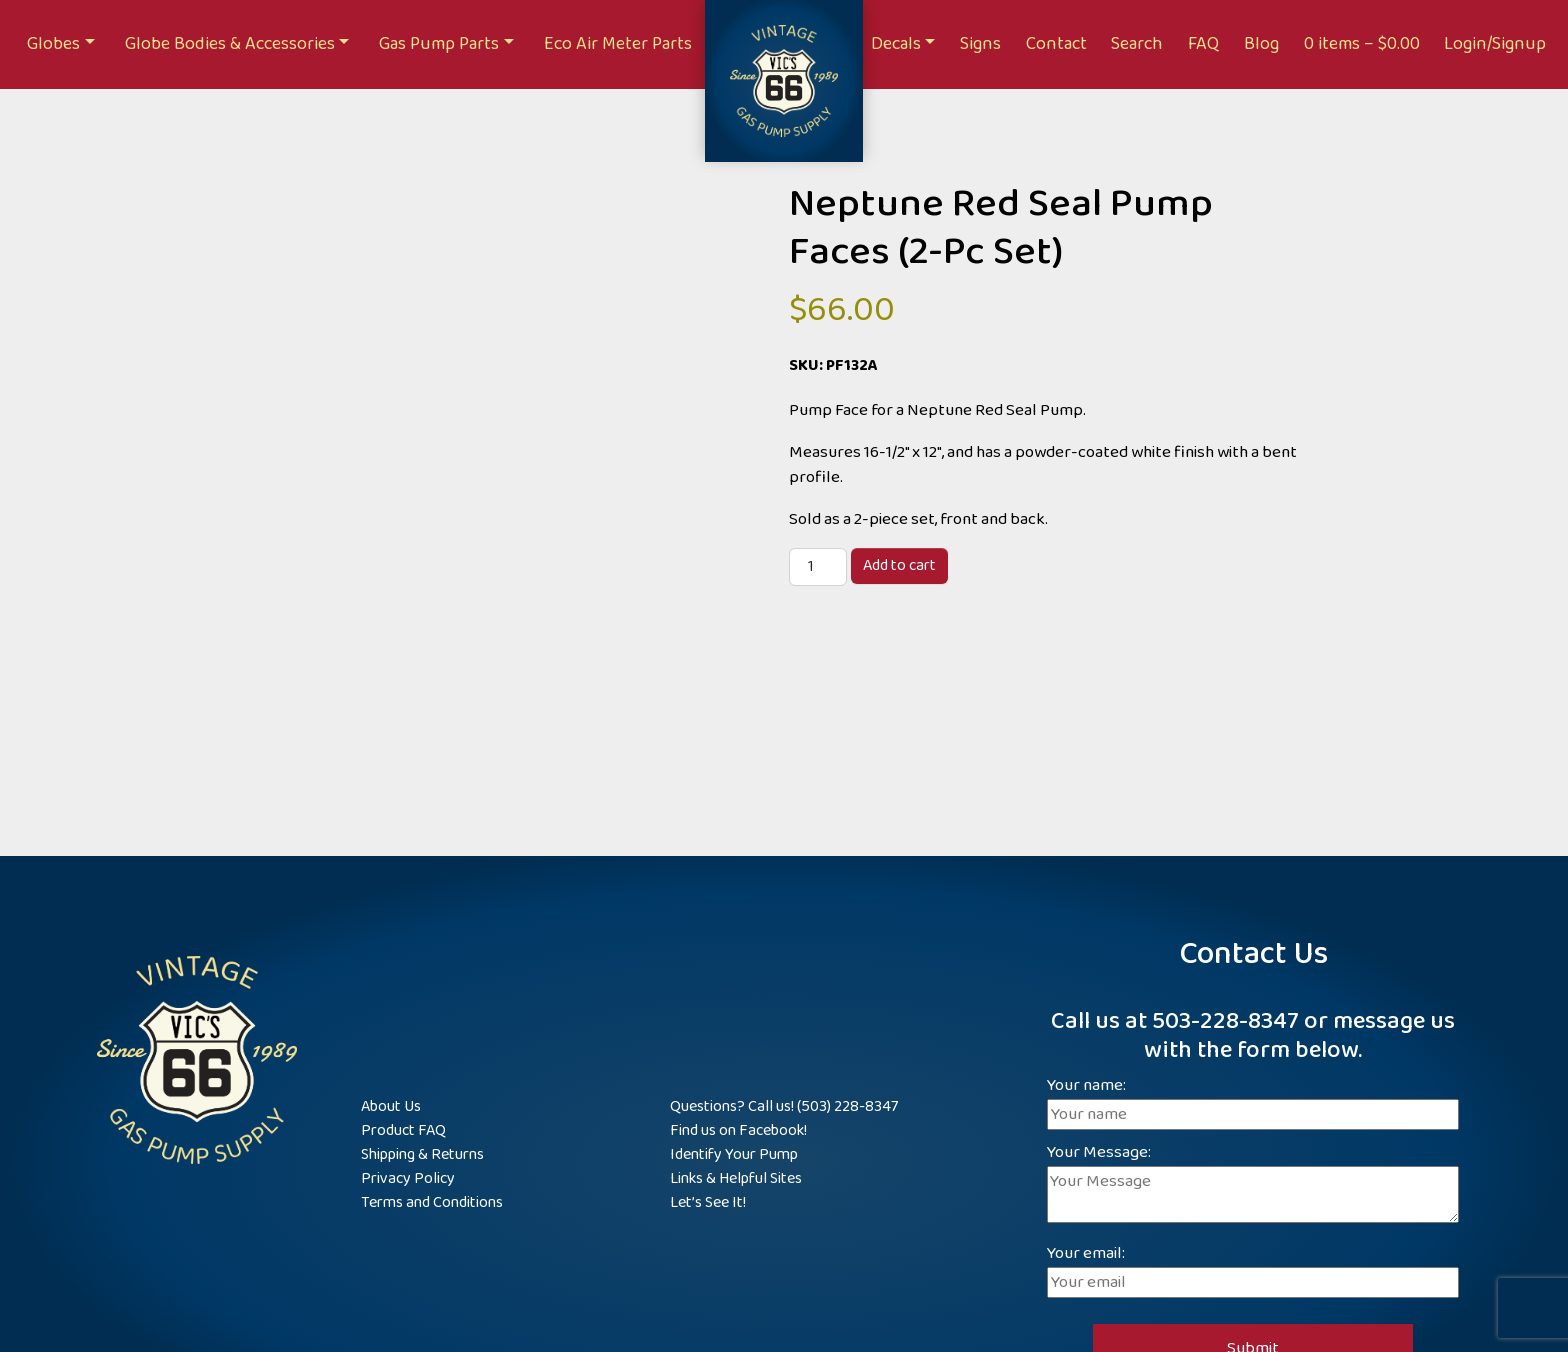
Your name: (1253, 1100)
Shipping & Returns (422, 1154)
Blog (1261, 44)
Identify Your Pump (734, 1154)
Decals (896, 44)
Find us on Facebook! (738, 1130)
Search (1137, 44)
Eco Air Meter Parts (618, 44)
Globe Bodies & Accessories (230, 44)
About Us (391, 1106)
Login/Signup (1495, 44)
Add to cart (899, 565)
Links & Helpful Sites (736, 1178)
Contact (1056, 44)
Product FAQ (403, 1130)
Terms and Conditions (432, 1202)
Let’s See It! (708, 1202)
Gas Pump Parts (439, 44)
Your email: (1253, 1268)
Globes (53, 44)
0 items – (1362, 44)
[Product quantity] (818, 567)
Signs (980, 44)
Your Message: (1253, 1185)
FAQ (1203, 44)
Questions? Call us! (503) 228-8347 (784, 1106)
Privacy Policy (408, 1178)
